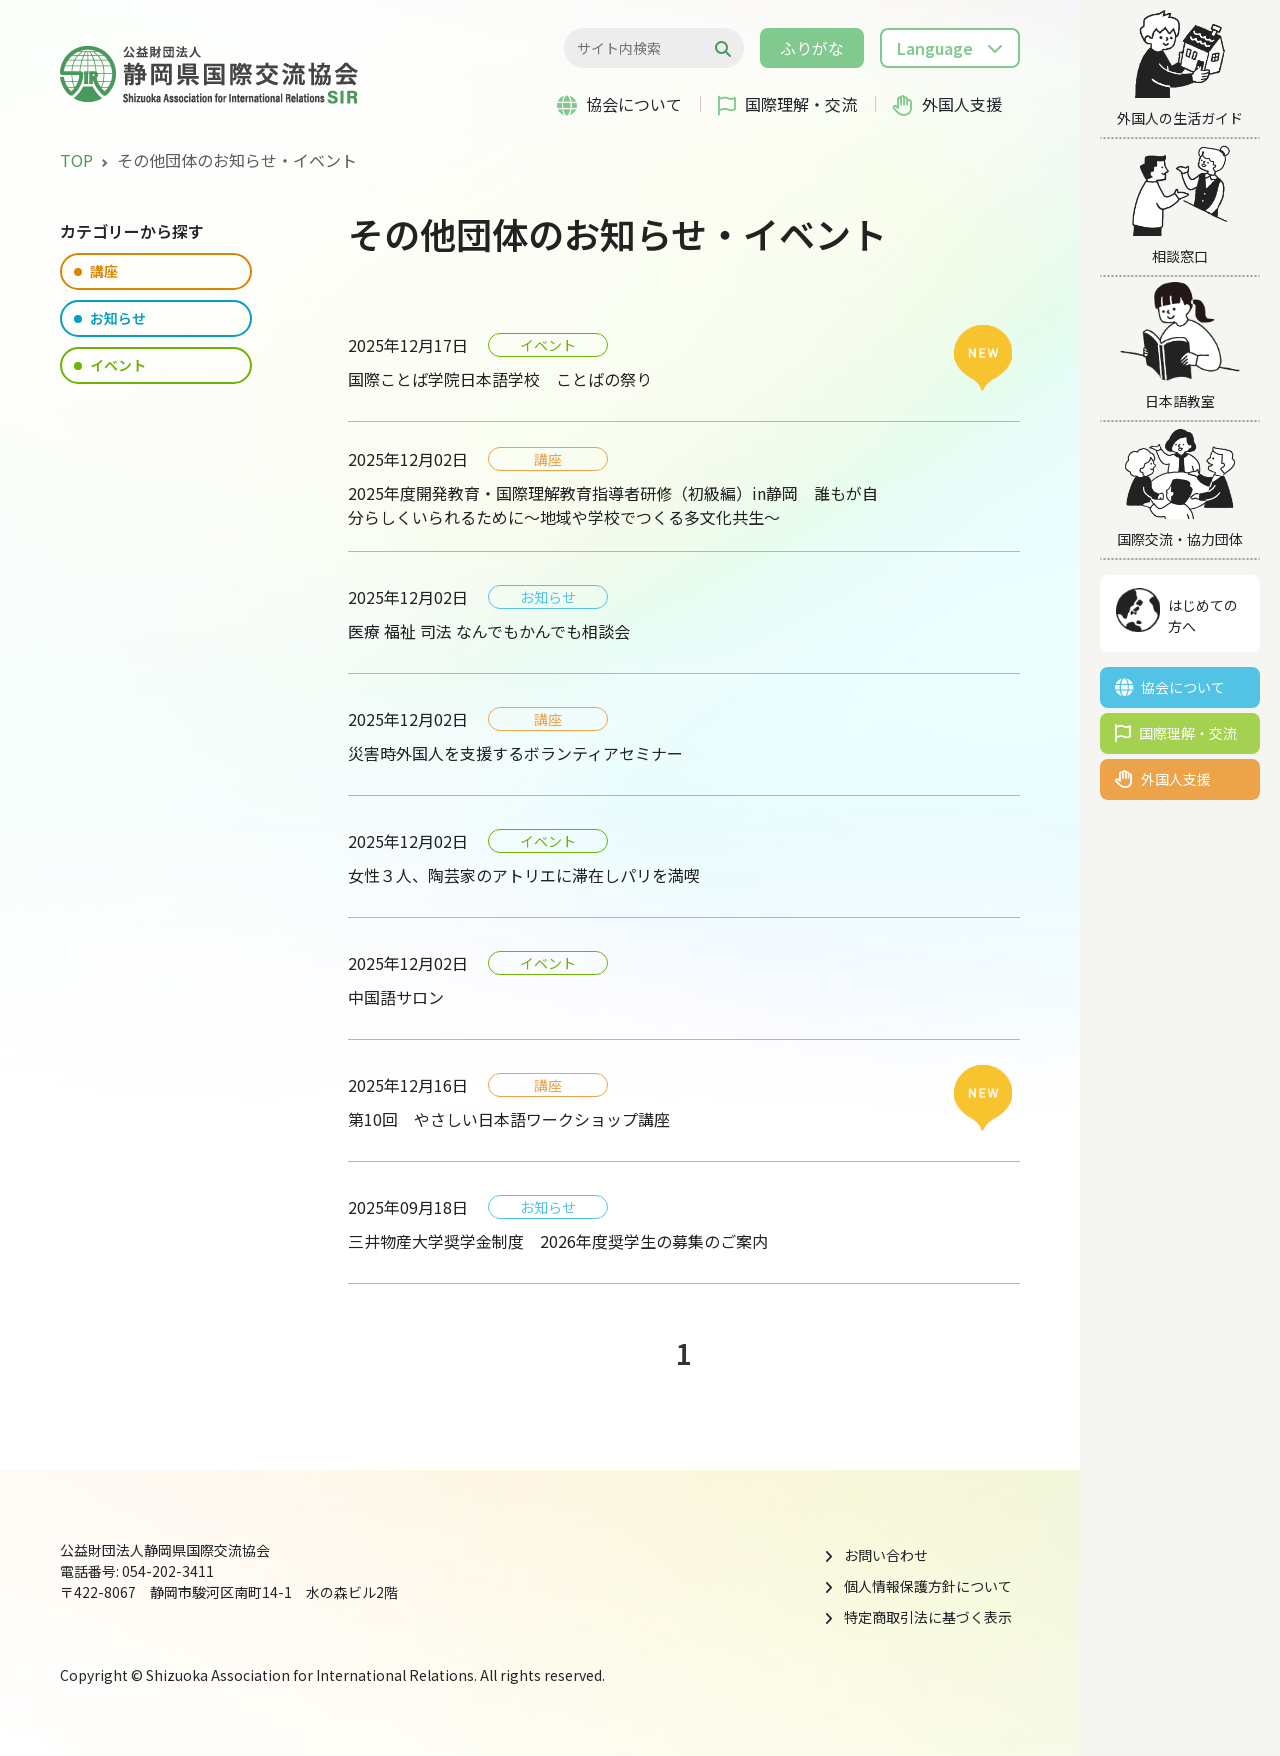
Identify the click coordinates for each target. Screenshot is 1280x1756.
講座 (96, 271)
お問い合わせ (886, 1555)
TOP (76, 160)
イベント (110, 365)
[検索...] (643, 48)
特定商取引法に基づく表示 (928, 1617)
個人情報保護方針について (928, 1586)
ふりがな (812, 48)
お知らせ (110, 318)
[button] (950, 48)
